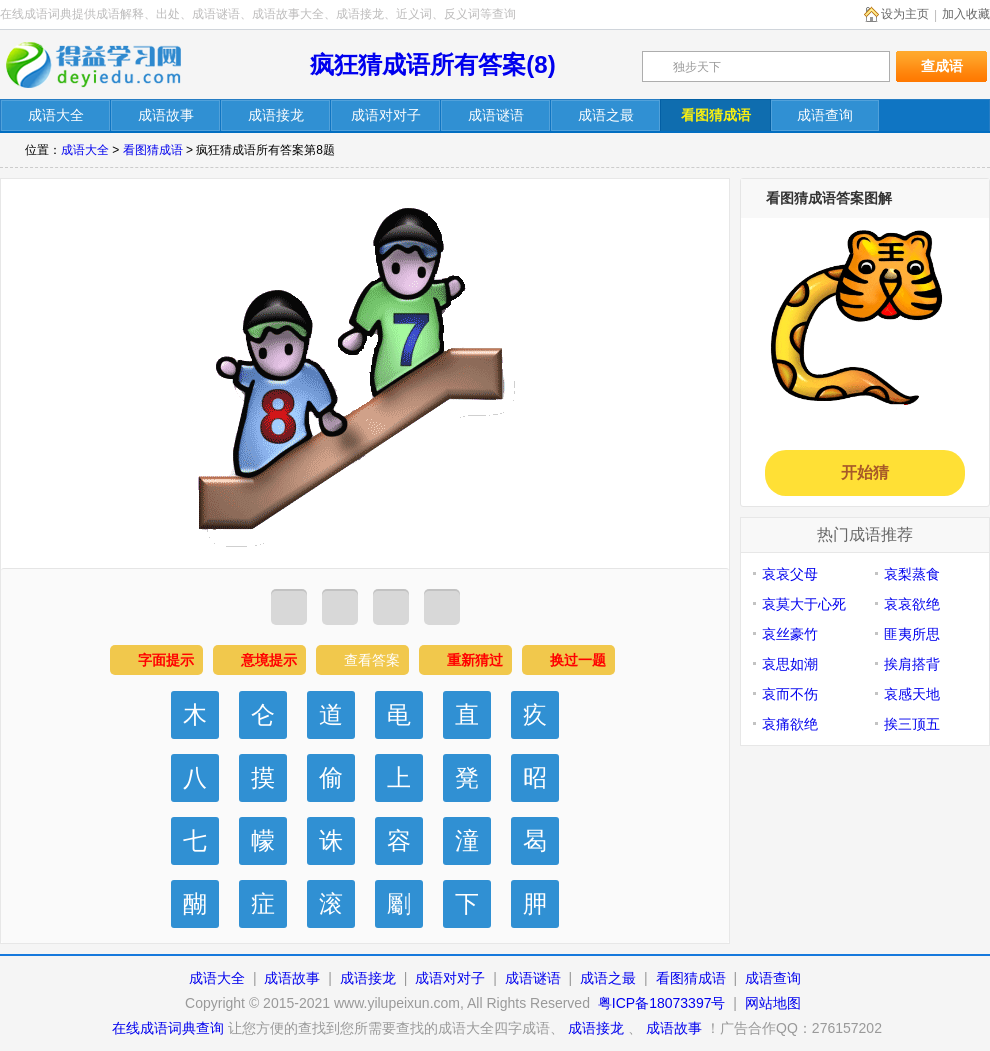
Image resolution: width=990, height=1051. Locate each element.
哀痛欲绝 (790, 724)
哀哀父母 (790, 574)
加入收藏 (966, 14)
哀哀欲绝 (912, 604)
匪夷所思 (912, 634)
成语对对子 (450, 978)
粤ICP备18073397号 (664, 1003)
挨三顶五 (912, 724)
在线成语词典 (107, 65)
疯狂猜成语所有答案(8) (432, 64)
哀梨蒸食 (912, 574)
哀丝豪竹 (790, 634)
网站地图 (773, 1003)
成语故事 (292, 978)
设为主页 (905, 14)
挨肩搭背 (912, 664)
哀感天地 (912, 694)
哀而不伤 (790, 694)
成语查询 (773, 978)
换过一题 (578, 660)
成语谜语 (533, 978)
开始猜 (865, 472)
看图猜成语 (153, 150)
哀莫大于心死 (804, 604)
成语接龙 (368, 978)
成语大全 (85, 150)
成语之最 (608, 978)
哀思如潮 (790, 664)
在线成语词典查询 (168, 1028)
